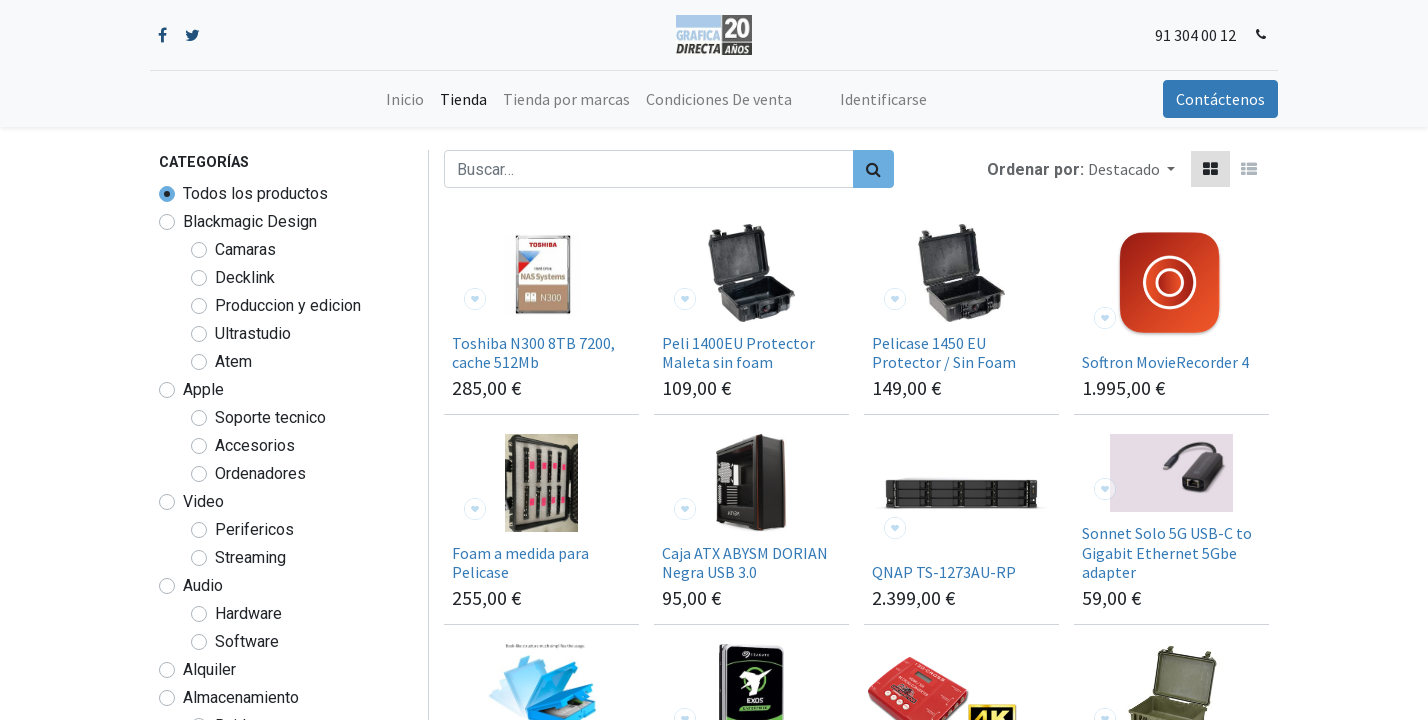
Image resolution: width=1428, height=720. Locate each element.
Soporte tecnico (270, 417)
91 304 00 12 (1187, 35)
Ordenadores (260, 473)
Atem (233, 361)
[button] (1131, 169)
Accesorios (255, 445)
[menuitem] (405, 99)
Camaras (245, 249)
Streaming (250, 557)
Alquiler (209, 669)
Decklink (245, 277)
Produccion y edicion (288, 305)
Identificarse (883, 99)
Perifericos (254, 529)
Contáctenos (1211, 99)
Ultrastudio (253, 333)
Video (203, 501)
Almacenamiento (241, 697)
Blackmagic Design (250, 221)
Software (247, 641)
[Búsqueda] (873, 169)
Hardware (248, 613)
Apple (203, 389)
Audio (203, 585)
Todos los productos (255, 193)
